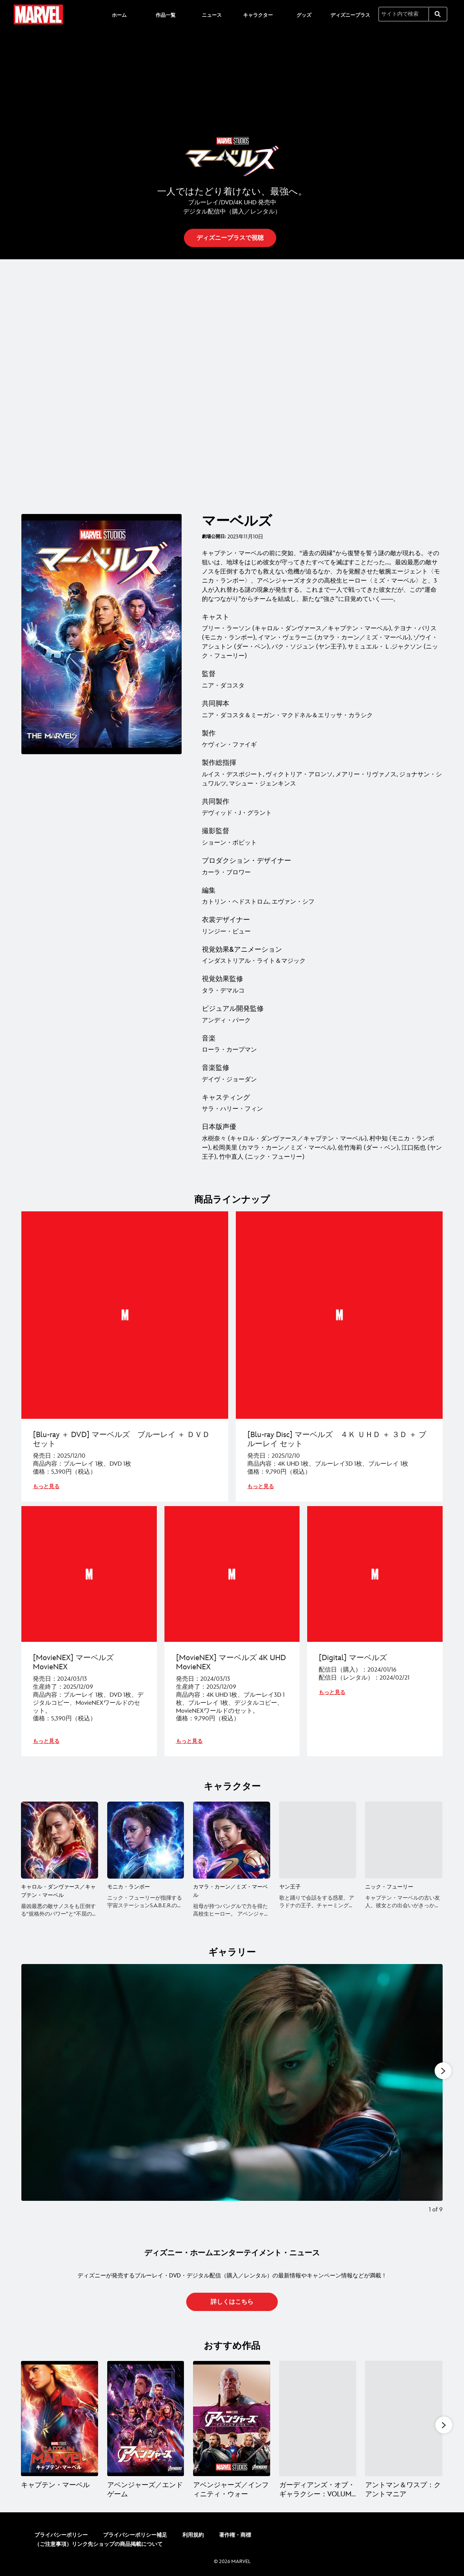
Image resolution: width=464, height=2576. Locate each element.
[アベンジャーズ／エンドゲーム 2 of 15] (145, 2417)
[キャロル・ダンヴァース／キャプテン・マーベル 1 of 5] (59, 1838)
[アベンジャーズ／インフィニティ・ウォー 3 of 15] (231, 2417)
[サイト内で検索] (404, 14)
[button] (230, 238)
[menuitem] (119, 14)
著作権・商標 (235, 2533)
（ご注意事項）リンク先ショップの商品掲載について (98, 2542)
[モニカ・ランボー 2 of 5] (145, 1838)
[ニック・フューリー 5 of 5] (403, 1838)
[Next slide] (431, 2092)
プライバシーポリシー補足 (135, 2533)
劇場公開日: (214, 537)
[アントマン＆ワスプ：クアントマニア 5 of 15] (403, 2417)
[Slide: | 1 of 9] (232, 2092)
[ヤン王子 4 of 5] (317, 1838)
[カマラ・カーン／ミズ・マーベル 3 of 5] (231, 1838)
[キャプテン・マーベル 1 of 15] (59, 2417)
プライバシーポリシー (61, 2533)
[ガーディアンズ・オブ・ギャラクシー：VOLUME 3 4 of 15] (317, 2417)
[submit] (438, 14)
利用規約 (193, 2533)
